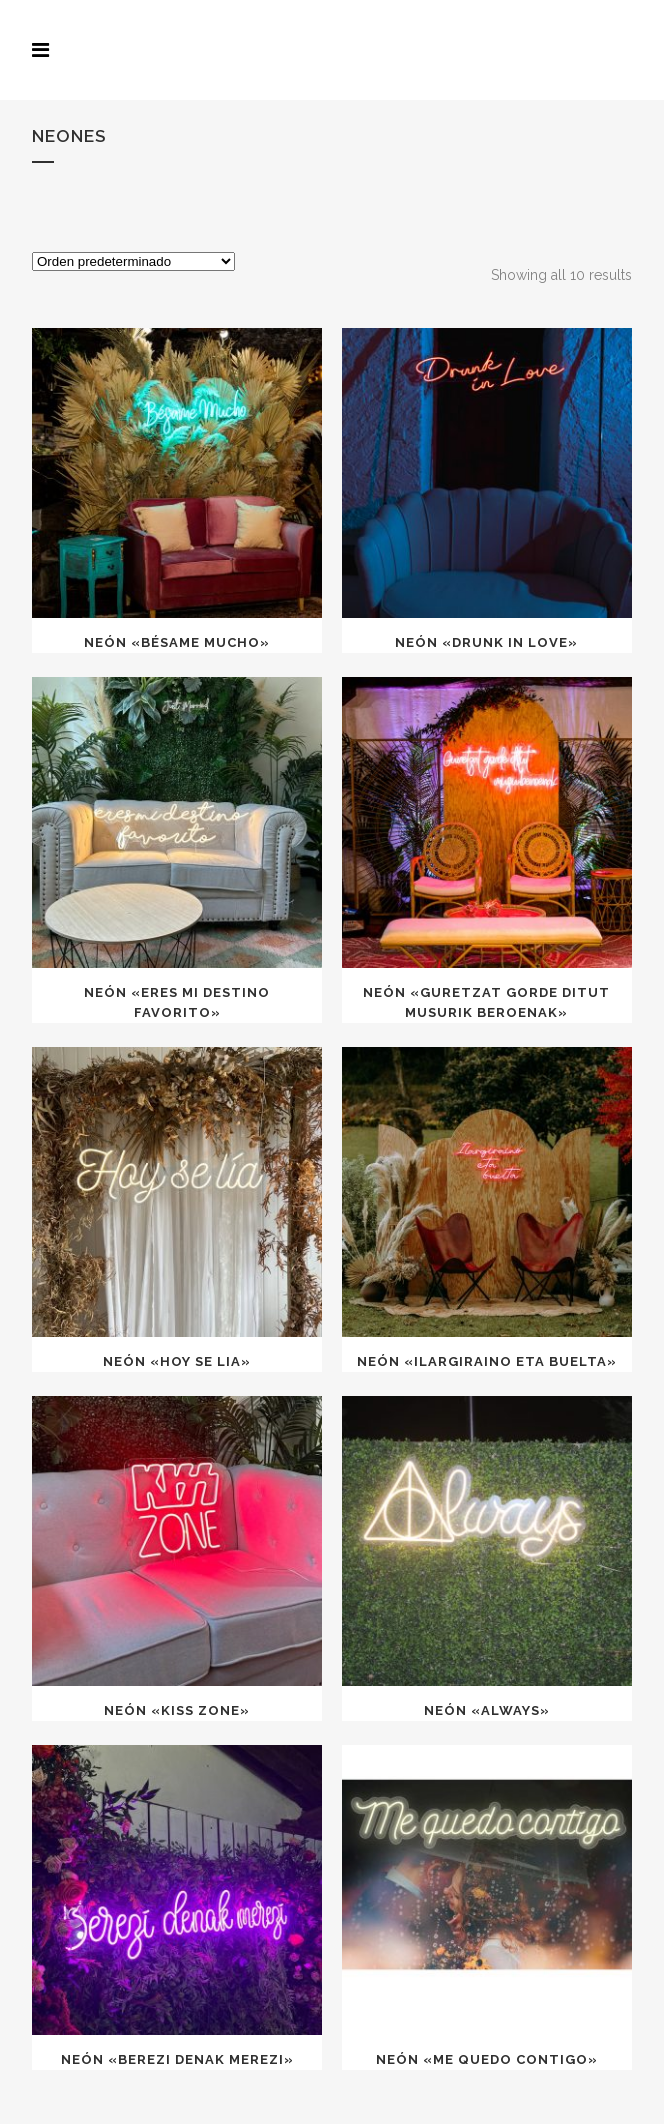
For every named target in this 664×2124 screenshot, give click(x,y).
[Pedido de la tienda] (133, 261)
